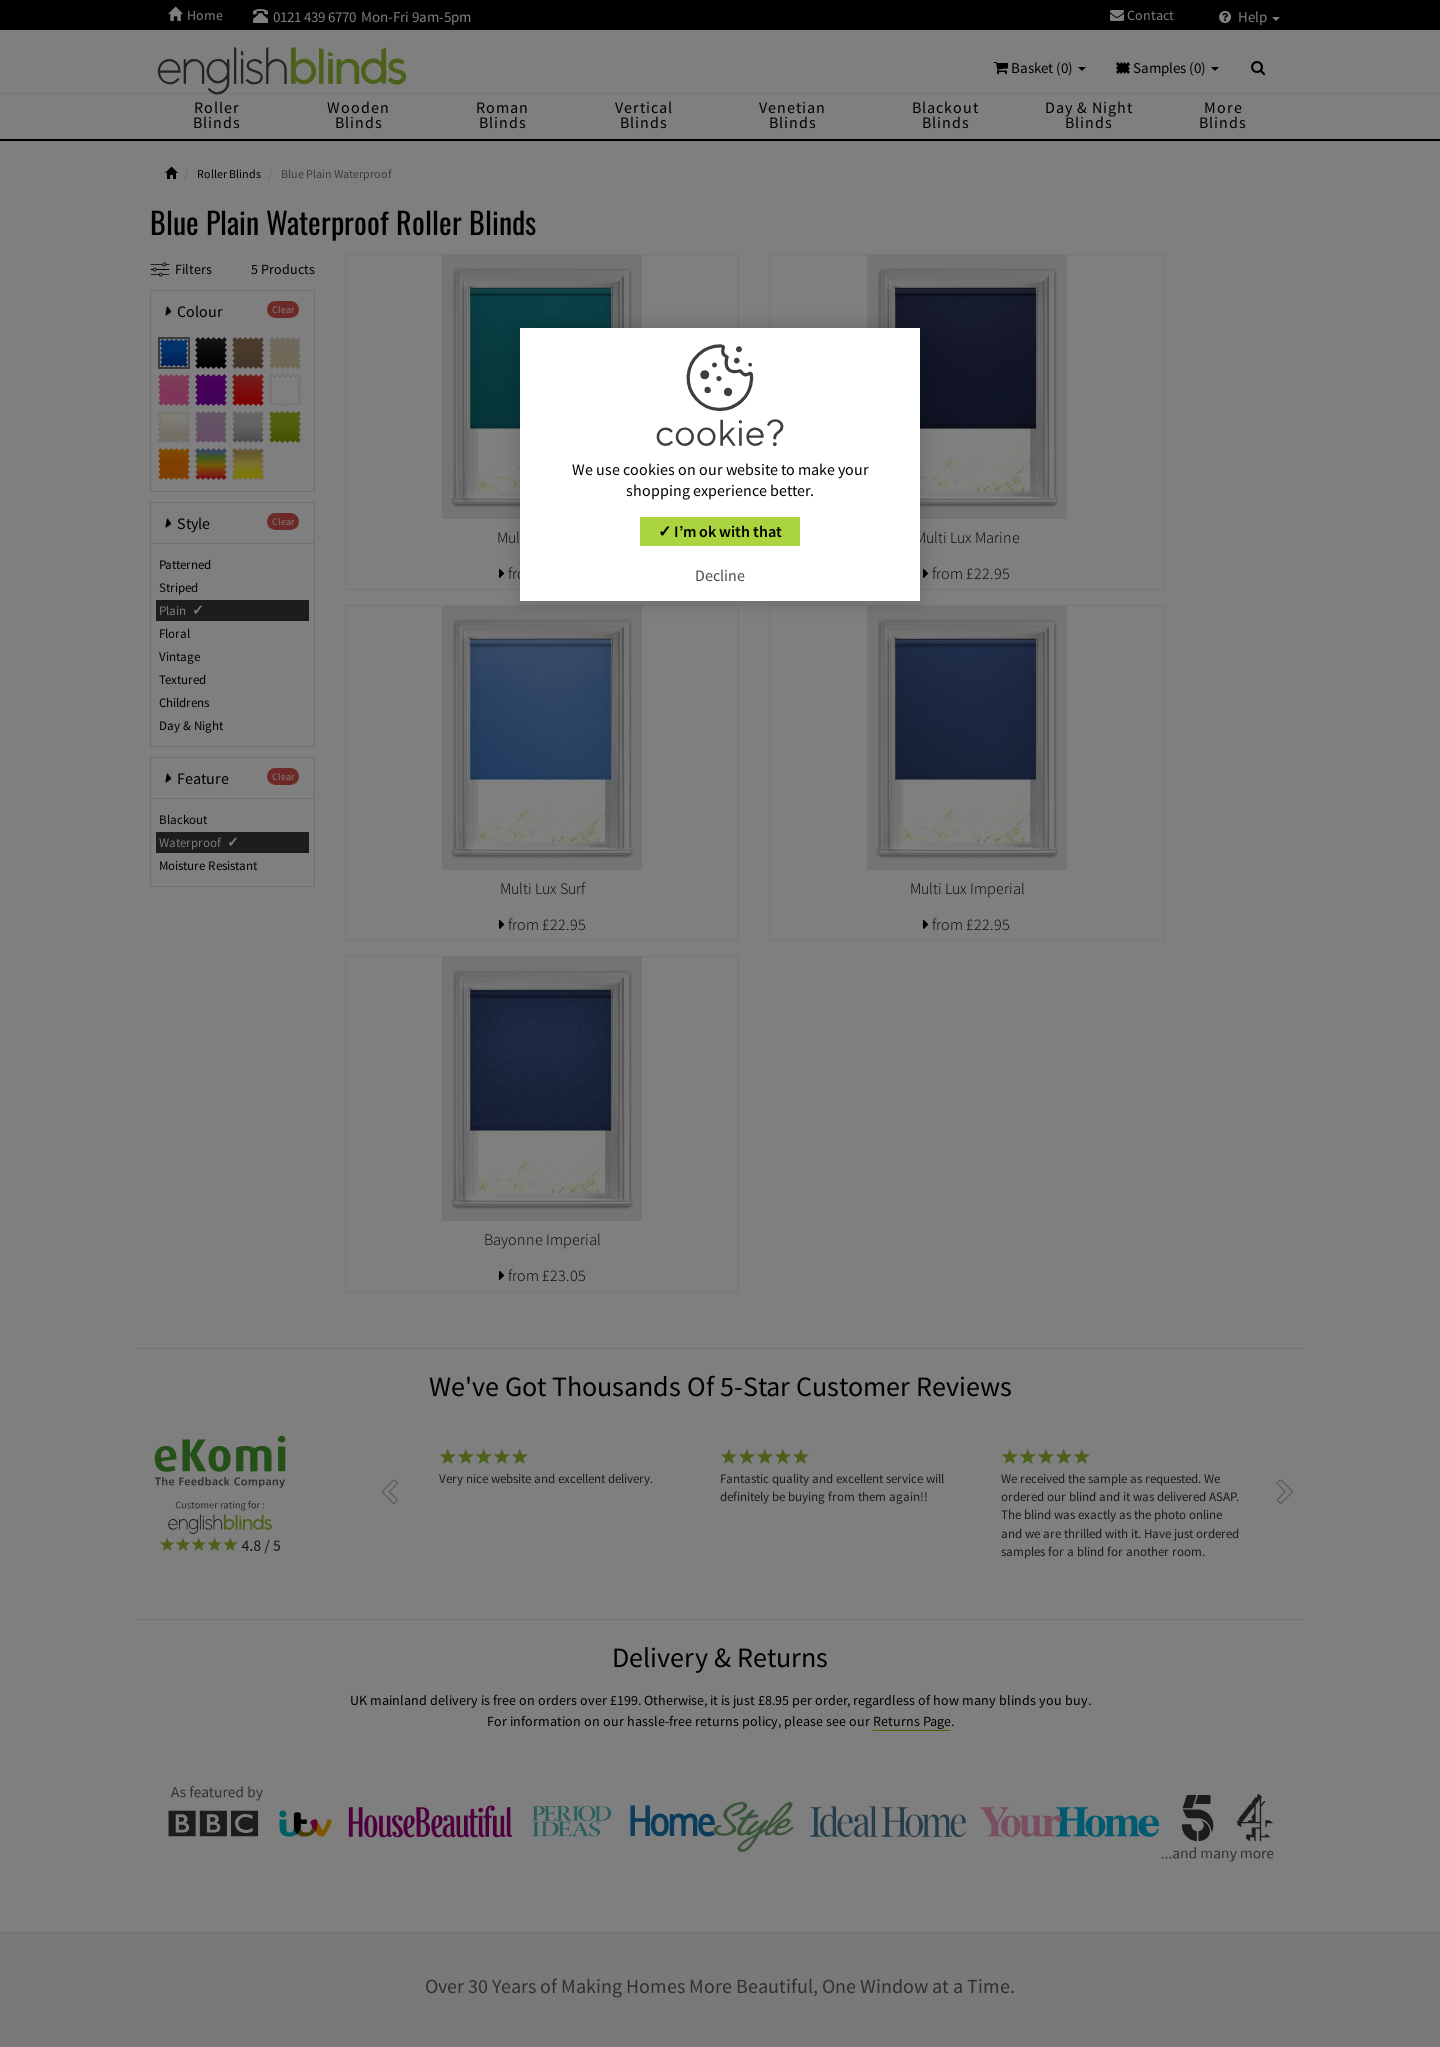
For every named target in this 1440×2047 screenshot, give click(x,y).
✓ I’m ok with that (720, 531)
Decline (720, 575)
